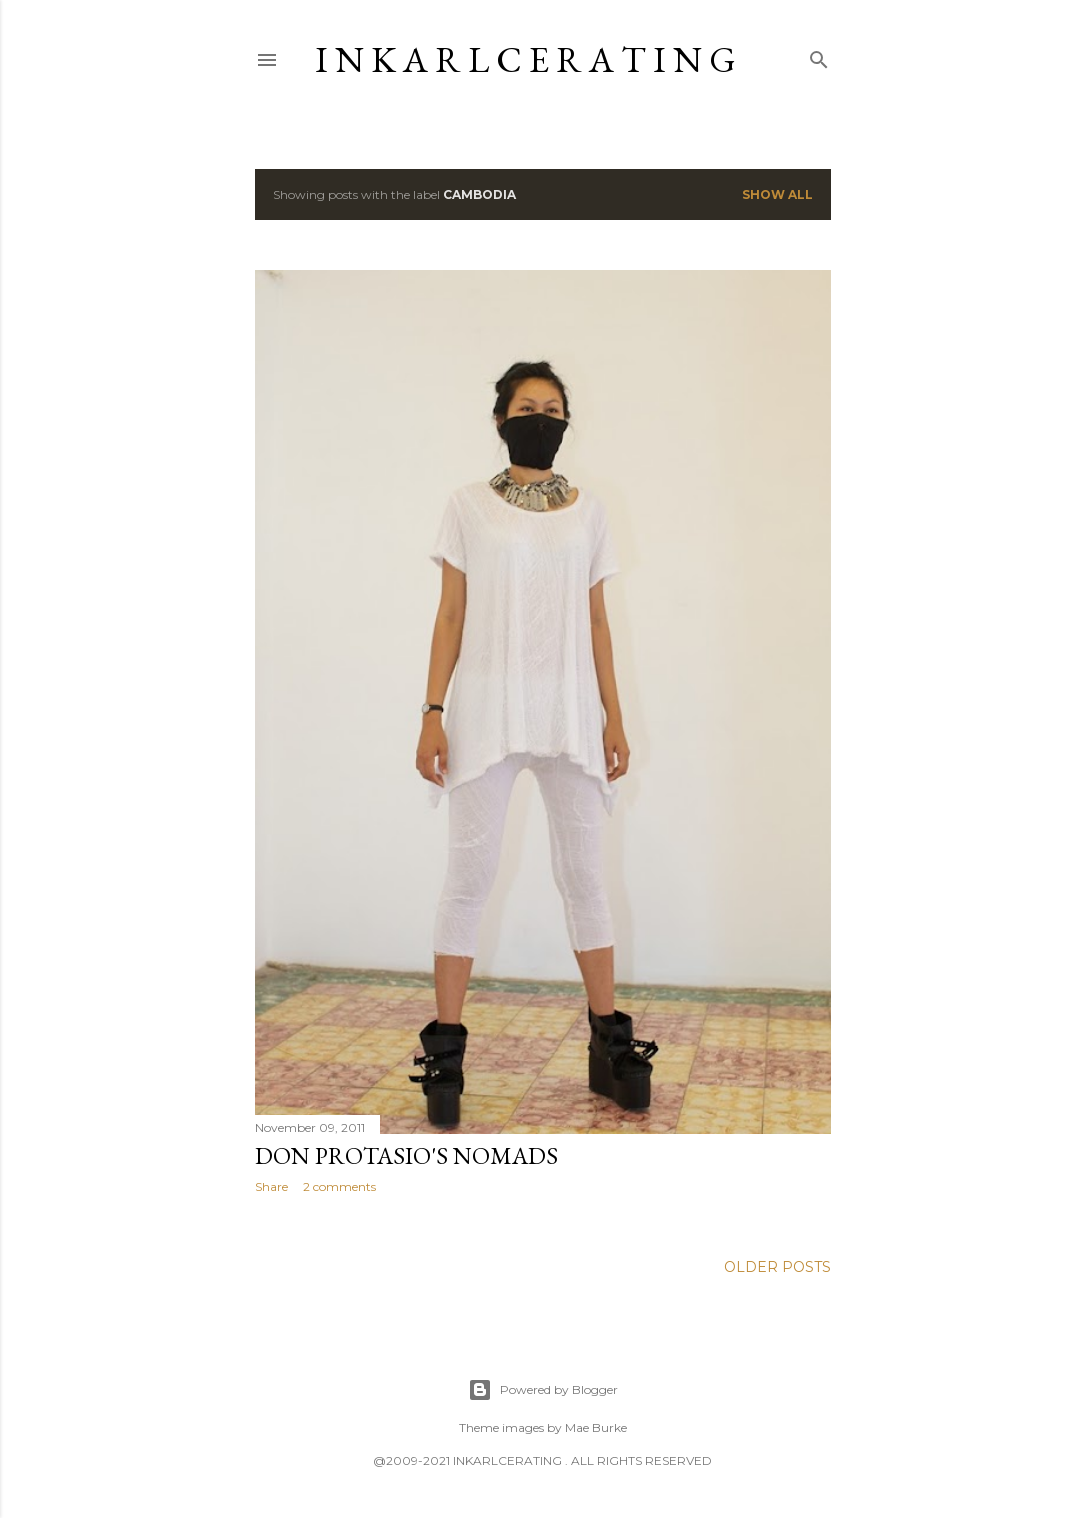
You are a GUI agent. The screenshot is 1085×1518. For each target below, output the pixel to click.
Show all (777, 194)
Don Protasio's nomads (406, 1155)
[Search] (819, 55)
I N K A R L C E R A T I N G (525, 59)
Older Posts (777, 1267)
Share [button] (271, 1186)
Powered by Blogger (543, 1390)
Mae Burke (596, 1427)
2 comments (339, 1186)
